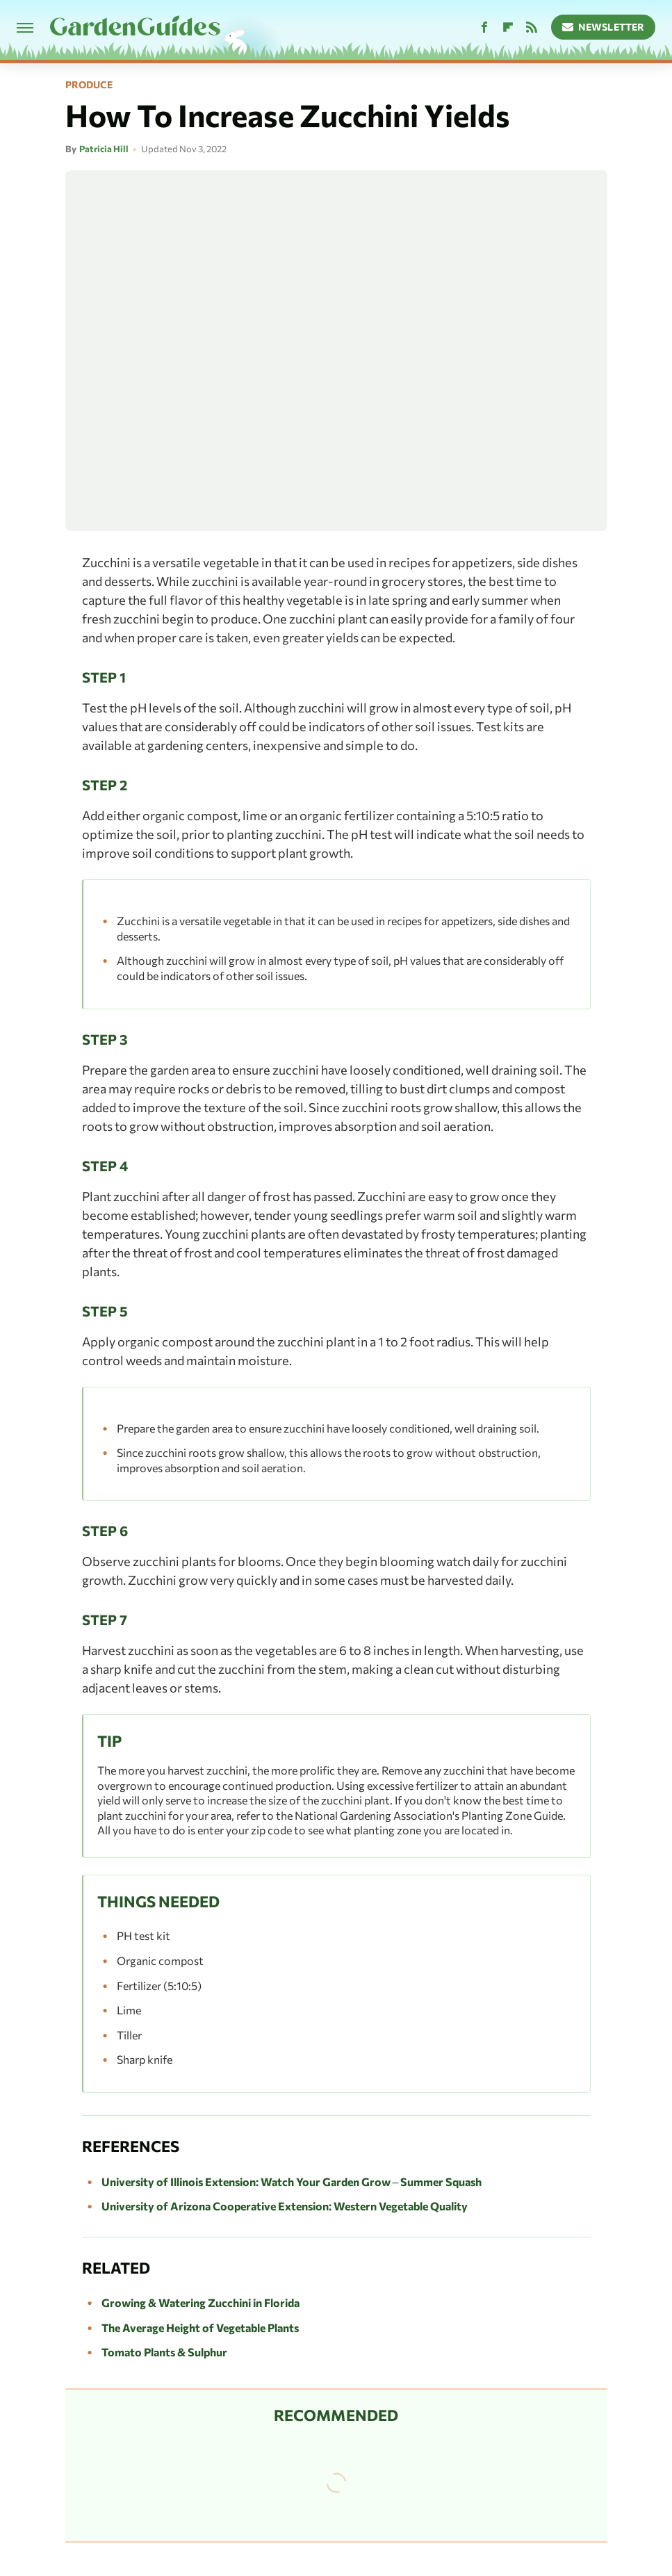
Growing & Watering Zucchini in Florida (200, 2302)
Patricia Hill (104, 148)
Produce (89, 85)
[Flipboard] (508, 27)
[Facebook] (484, 27)
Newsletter (603, 27)
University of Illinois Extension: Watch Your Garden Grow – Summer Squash (291, 2181)
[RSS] (531, 27)
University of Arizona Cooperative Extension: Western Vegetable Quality (284, 2205)
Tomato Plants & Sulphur (164, 2351)
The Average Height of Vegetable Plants (200, 2327)
